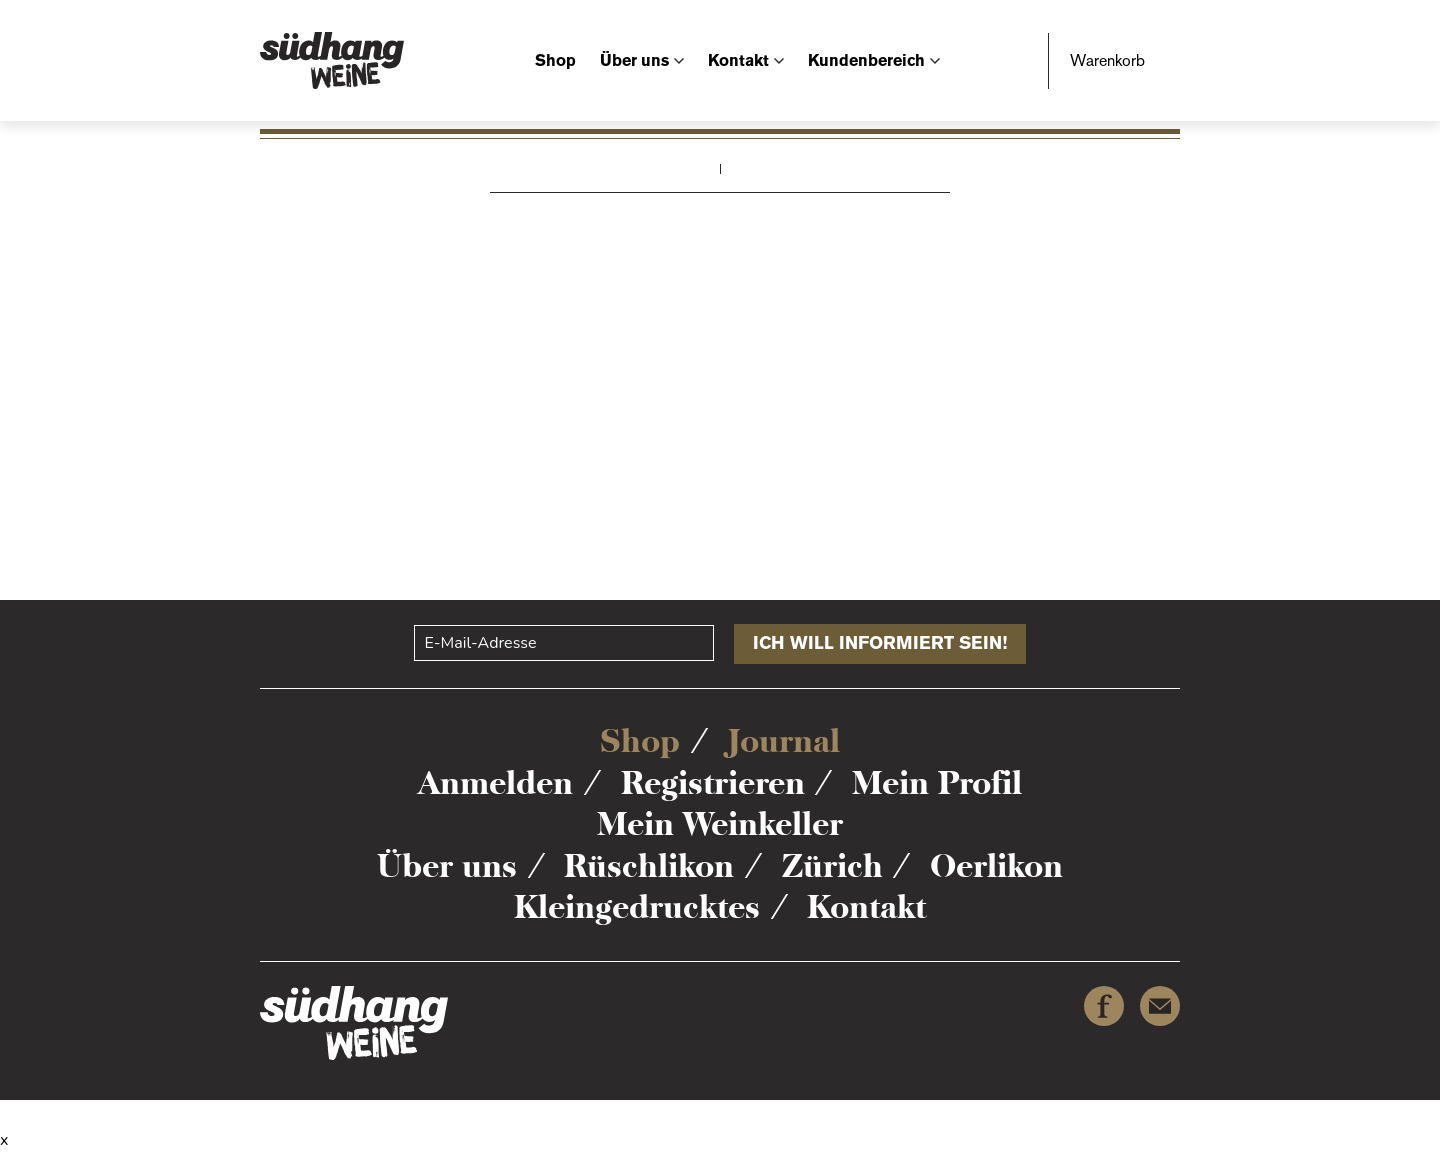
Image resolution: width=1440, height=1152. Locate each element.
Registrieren (713, 783)
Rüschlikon (649, 866)
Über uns (634, 60)
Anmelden (495, 783)
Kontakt (738, 60)
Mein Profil (937, 783)
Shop (555, 60)
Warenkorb (1107, 60)
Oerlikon (996, 866)
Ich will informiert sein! (880, 643)
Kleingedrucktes (637, 907)
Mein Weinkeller (720, 824)
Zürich (832, 866)
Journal (784, 741)
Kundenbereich (866, 60)
